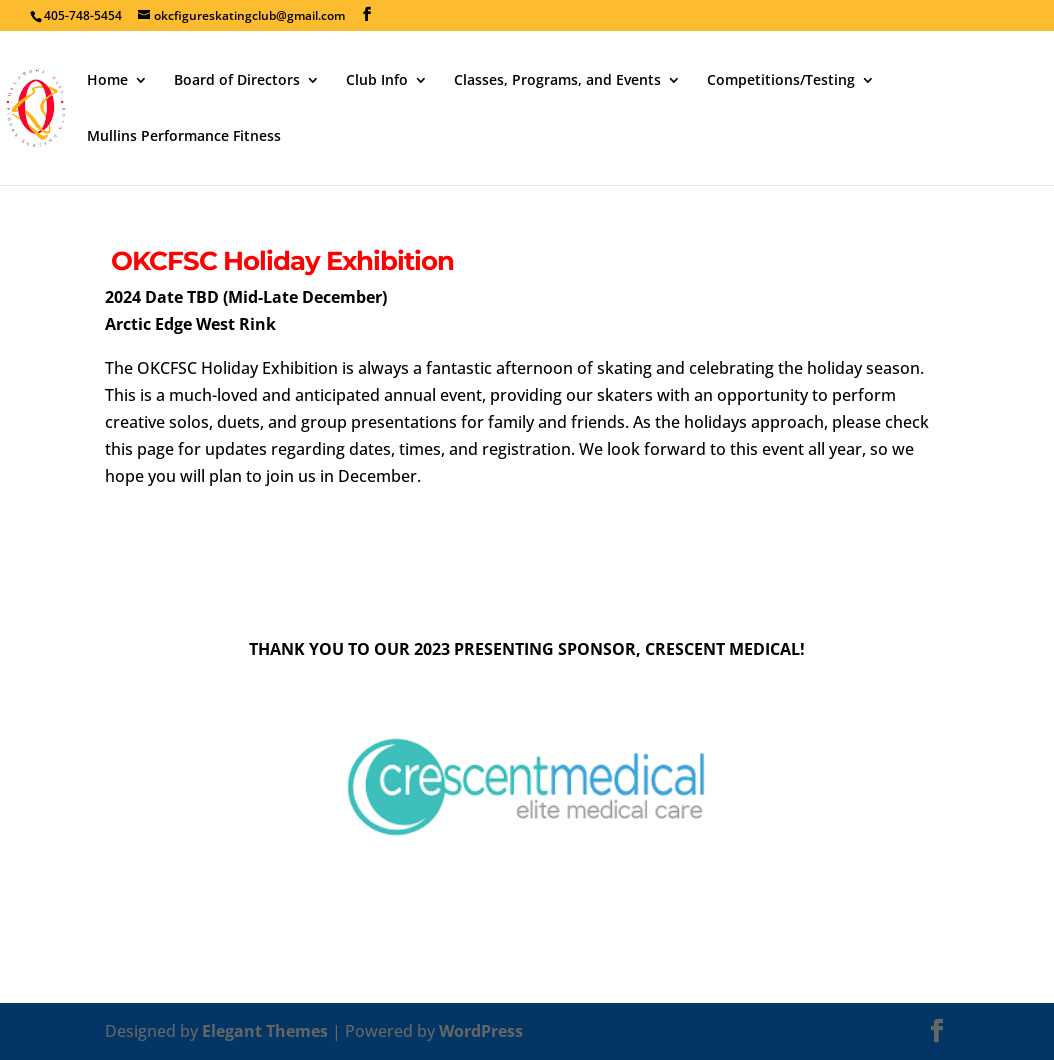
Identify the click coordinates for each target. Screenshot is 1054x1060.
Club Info (377, 81)
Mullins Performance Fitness (184, 137)
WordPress (481, 1031)
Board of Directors (237, 81)
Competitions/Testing (781, 81)
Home (107, 81)
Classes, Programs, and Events (557, 81)
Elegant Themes (265, 1031)
